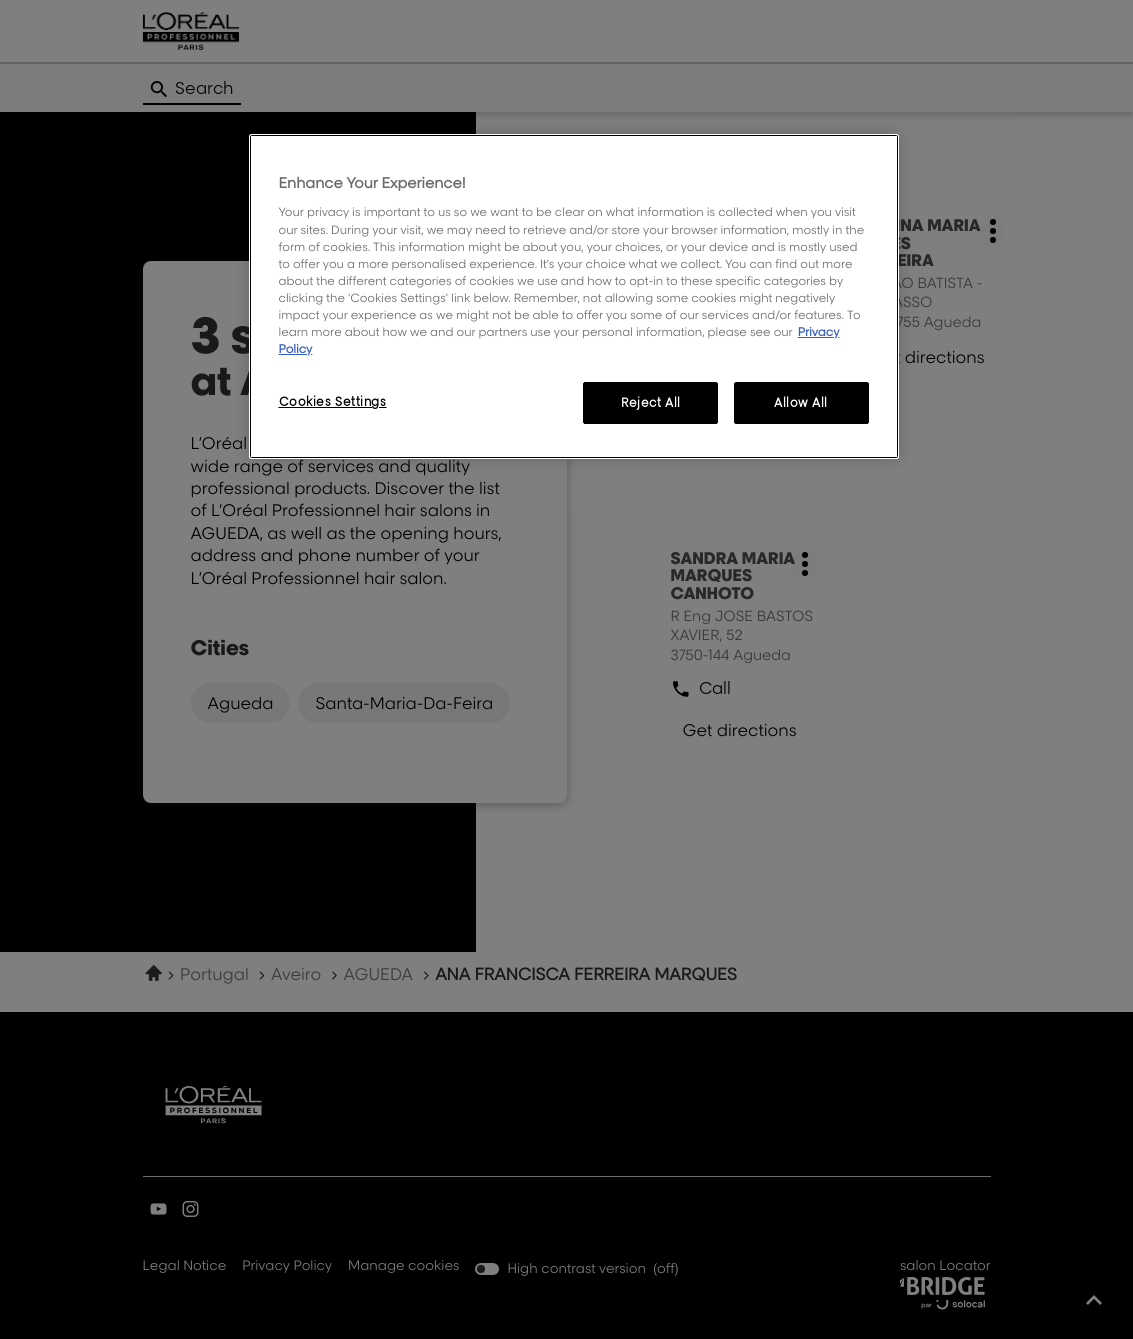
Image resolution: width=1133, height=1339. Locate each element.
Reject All (651, 402)
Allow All (801, 402)
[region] (574, 296)
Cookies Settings (333, 401)
